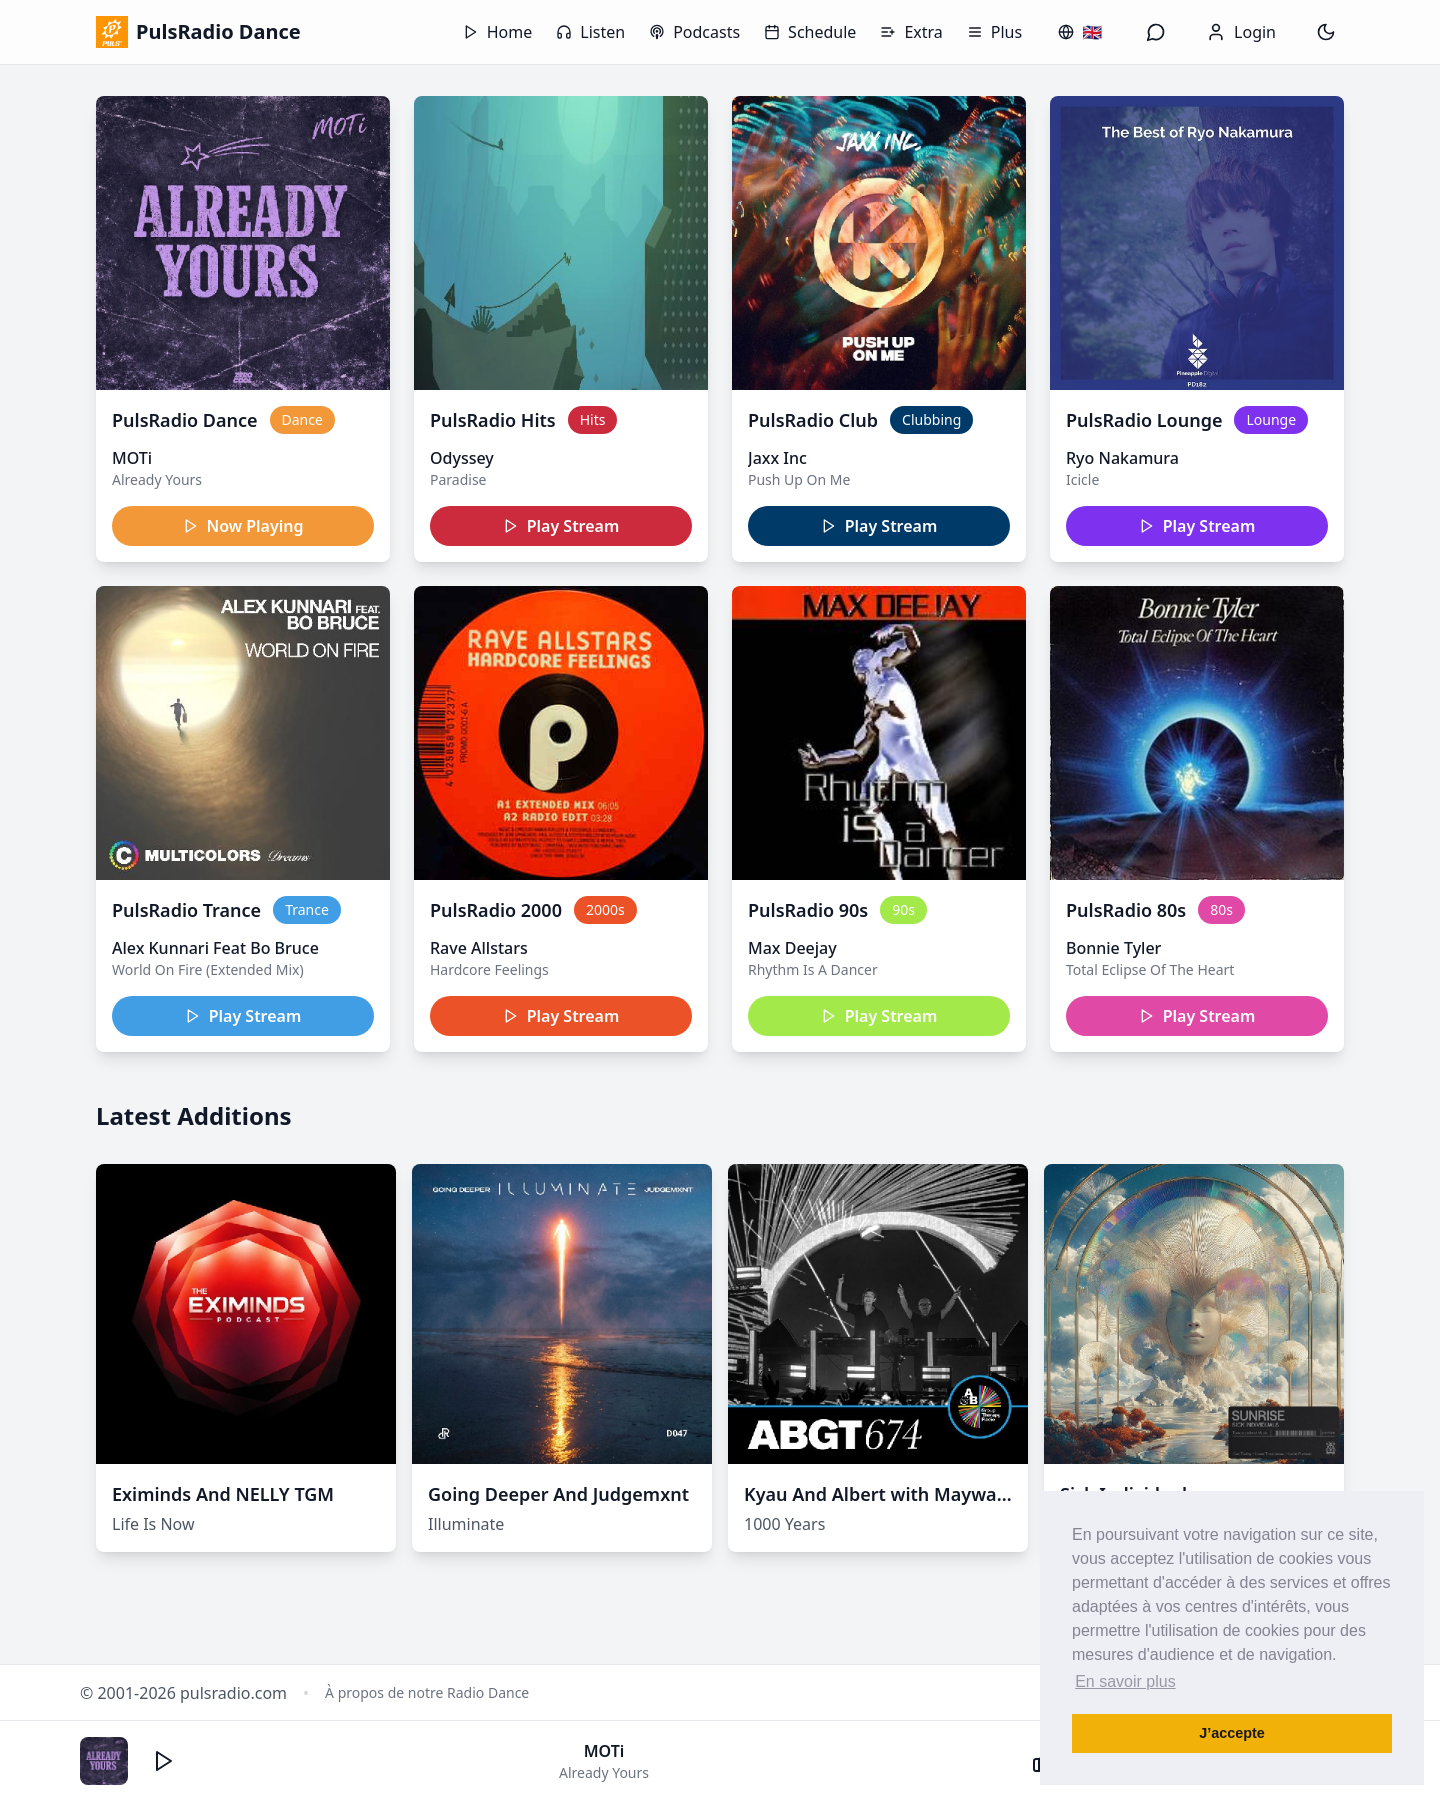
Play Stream (561, 526)
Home (498, 32)
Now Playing (243, 526)
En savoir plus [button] (1125, 1681)
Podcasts (694, 32)
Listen (590, 32)
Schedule (810, 32)
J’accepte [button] (1232, 1733)
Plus (994, 32)
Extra (911, 32)
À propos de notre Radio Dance (427, 1692)
